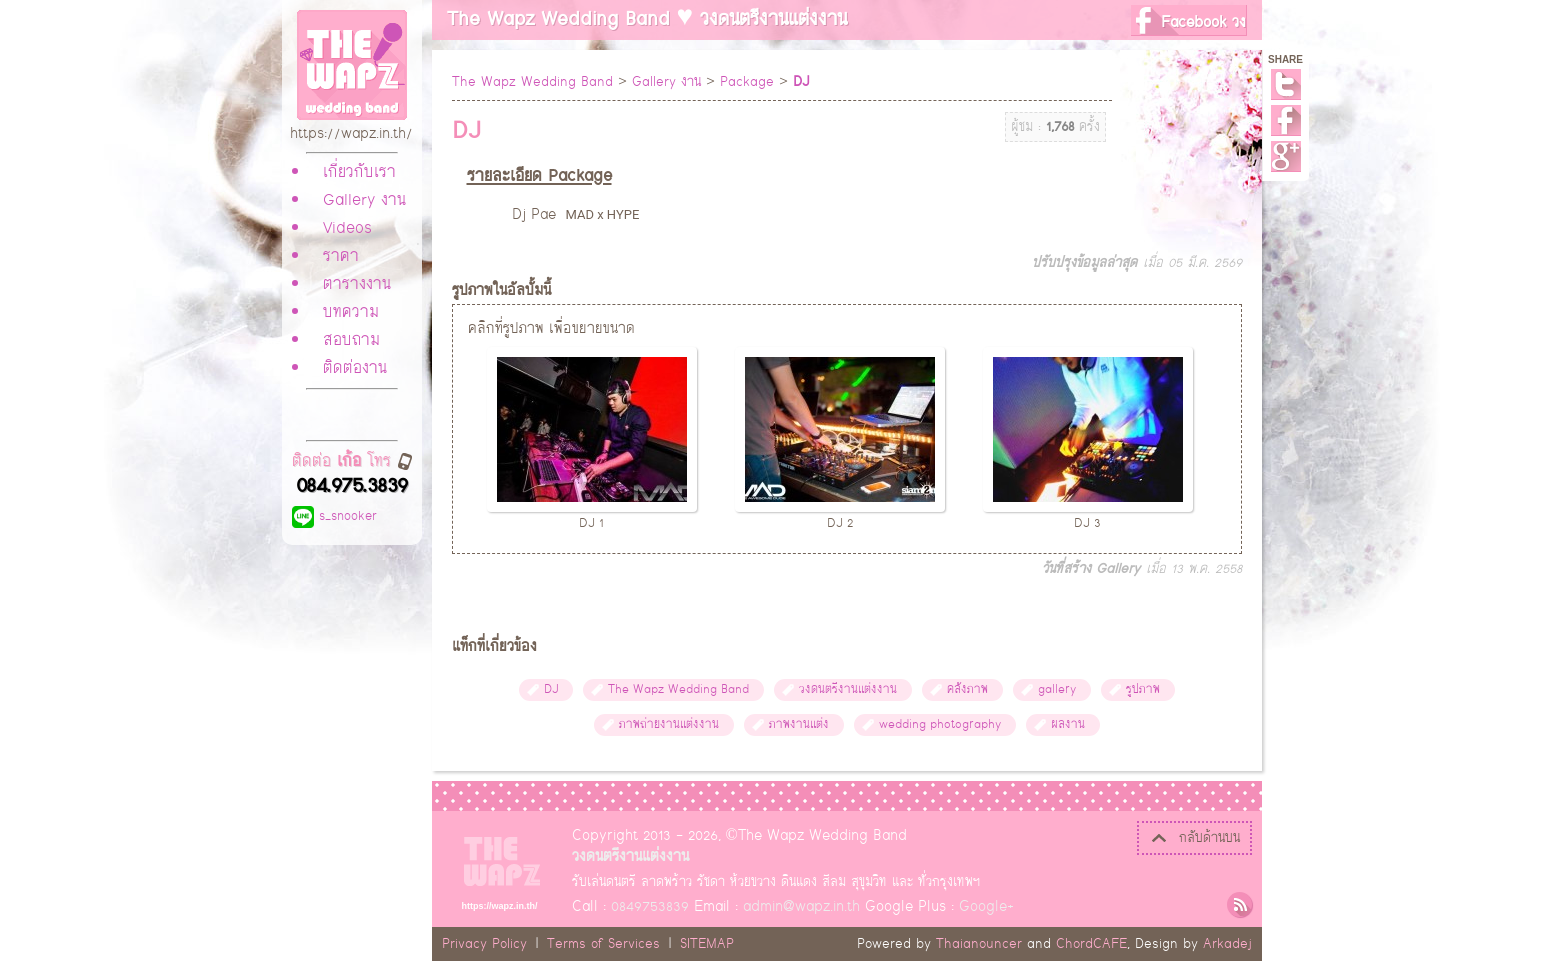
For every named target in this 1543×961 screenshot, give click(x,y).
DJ (551, 690)
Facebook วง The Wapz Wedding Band (1188, 22)
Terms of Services (603, 944)
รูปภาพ (1143, 690)
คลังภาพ (967, 690)
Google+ (1286, 156)
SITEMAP (707, 944)
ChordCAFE (1091, 944)
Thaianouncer (979, 944)
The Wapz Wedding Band (532, 82)
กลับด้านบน (1194, 838)
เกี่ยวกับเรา (359, 173)
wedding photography (940, 725)
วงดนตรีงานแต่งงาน (848, 690)
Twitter (1286, 84)
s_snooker (334, 516)
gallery (1057, 690)
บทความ (351, 313)
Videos (347, 229)
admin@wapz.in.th (801, 906)
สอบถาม (351, 341)
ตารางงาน (357, 285)
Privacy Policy (484, 944)
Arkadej (1227, 944)
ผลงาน (1068, 725)
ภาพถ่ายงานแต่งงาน (669, 725)
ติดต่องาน (355, 369)
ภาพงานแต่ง (799, 725)
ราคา (341, 257)
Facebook (1286, 120)
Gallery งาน (364, 201)
